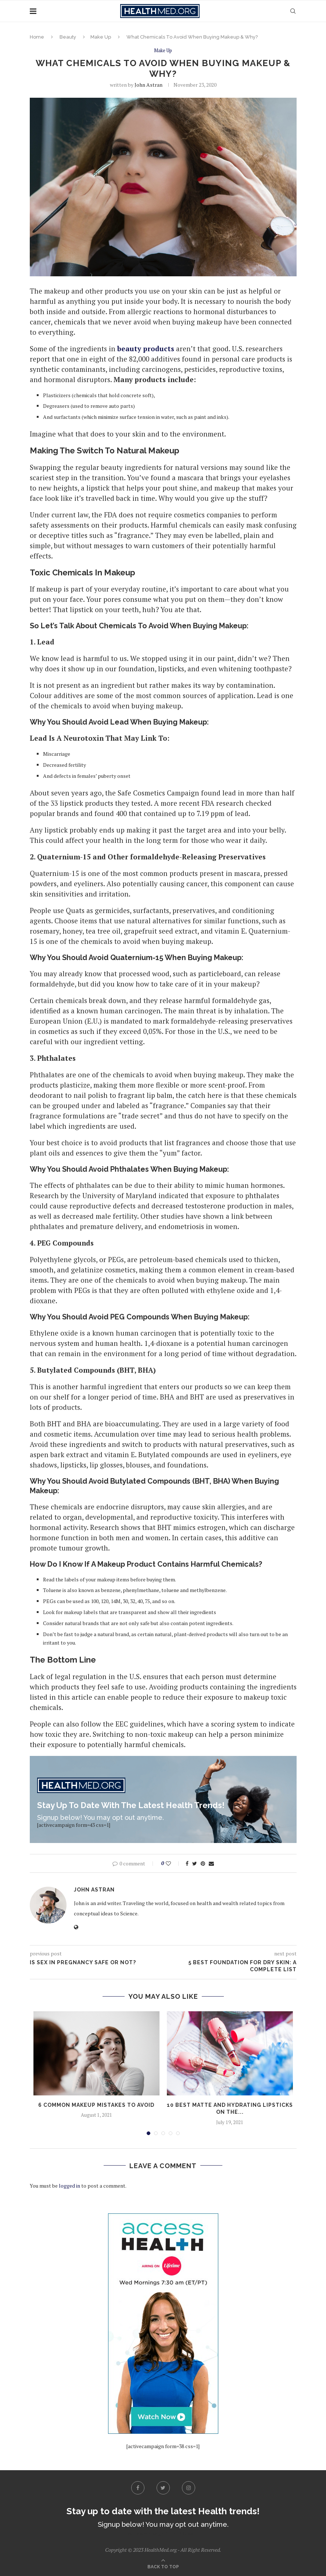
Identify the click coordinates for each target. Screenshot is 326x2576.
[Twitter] (163, 2487)
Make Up (100, 37)
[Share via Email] (211, 1863)
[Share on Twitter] (194, 1863)
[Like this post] (173, 1863)
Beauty (68, 37)
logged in (69, 2185)
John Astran (148, 84)
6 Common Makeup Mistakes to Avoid (96, 2105)
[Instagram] (188, 2487)
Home (37, 37)
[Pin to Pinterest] (203, 1863)
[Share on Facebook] (187, 1863)
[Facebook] (137, 2487)
